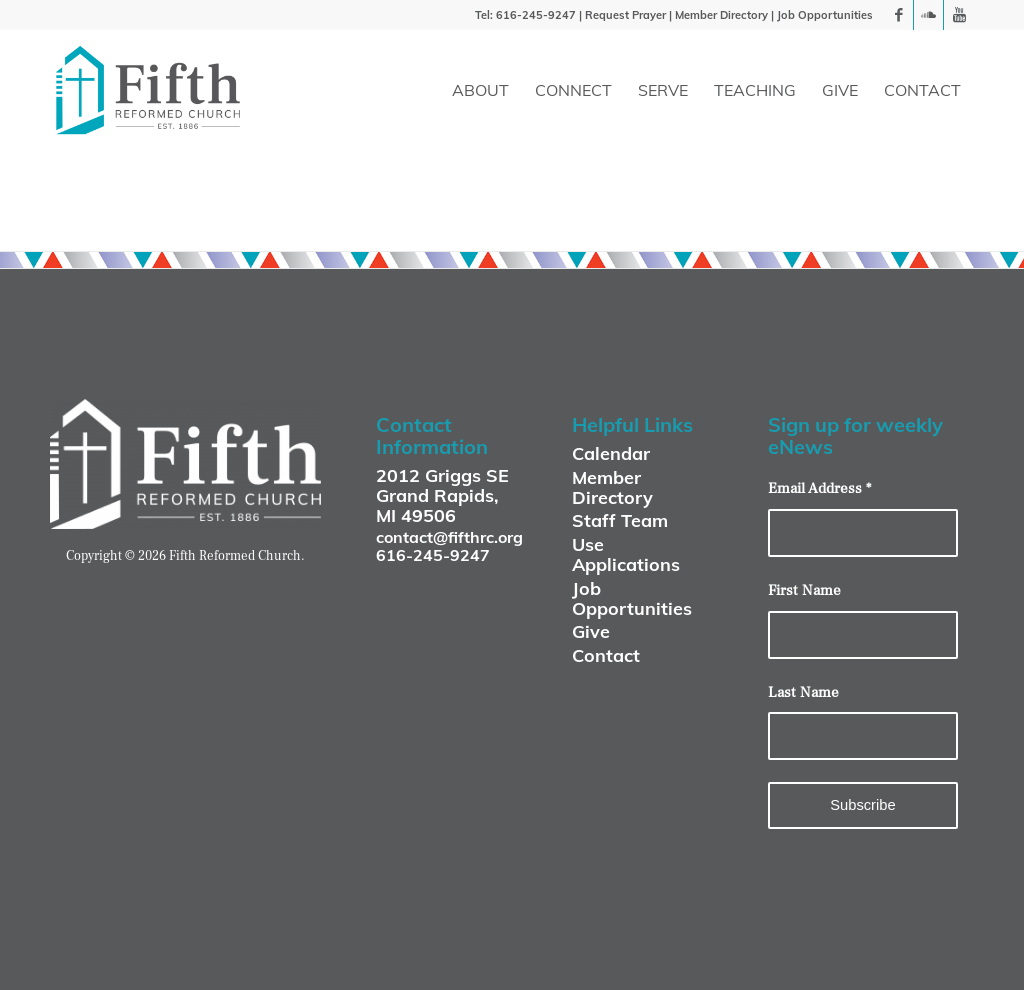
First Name (804, 590)
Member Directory (721, 15)
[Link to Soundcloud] (928, 15)
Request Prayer (625, 15)
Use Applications (626, 554)
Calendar (611, 453)
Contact (606, 655)
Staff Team (620, 520)
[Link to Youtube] (959, 15)
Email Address (819, 488)
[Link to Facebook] (898, 15)
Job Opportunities (825, 15)
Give (591, 631)
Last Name (803, 692)
